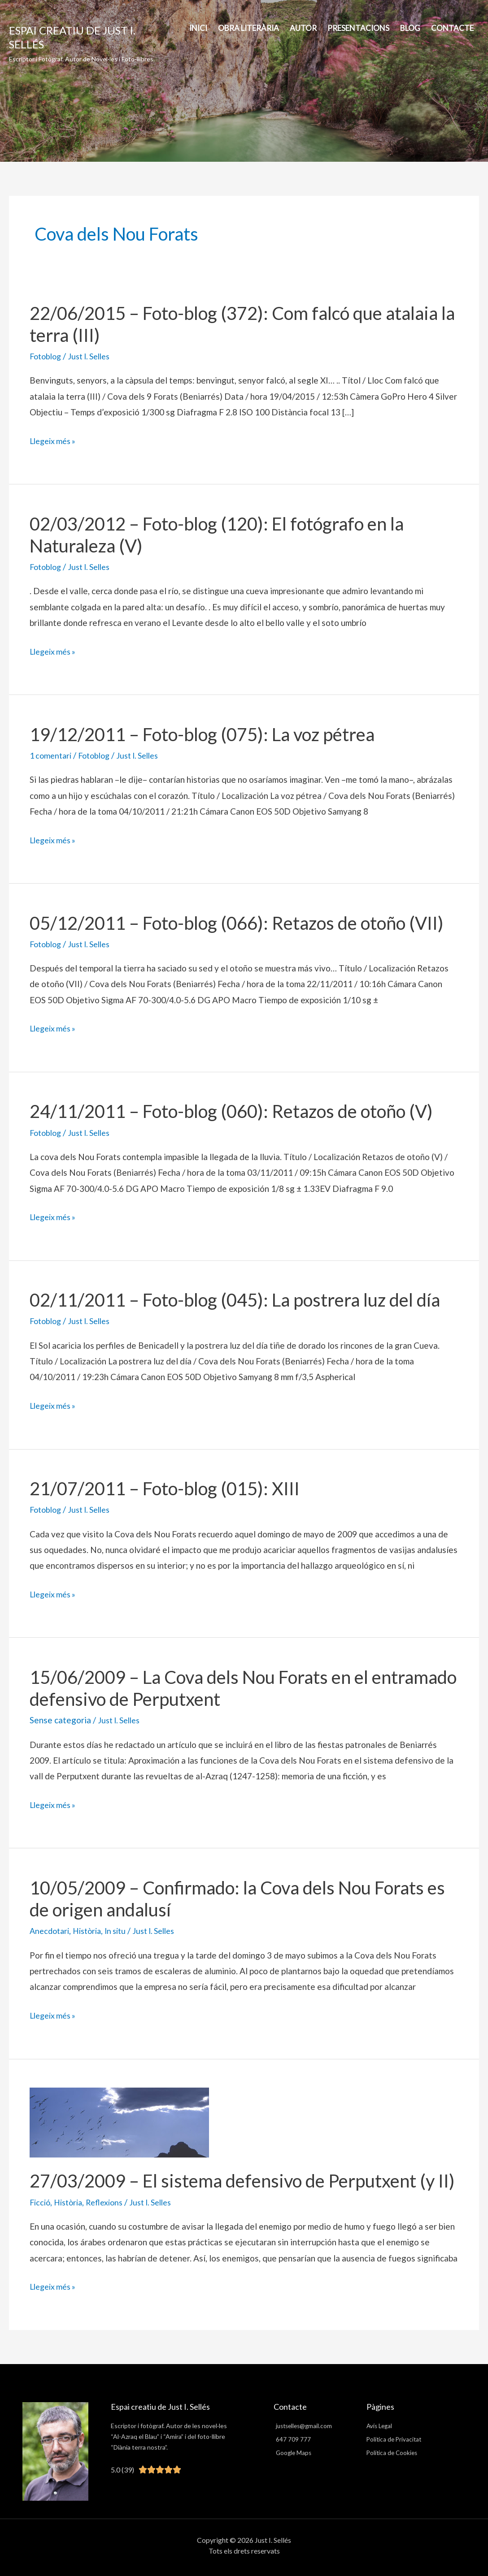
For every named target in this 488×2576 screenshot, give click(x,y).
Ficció (41, 2199)
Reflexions (111, 2199)
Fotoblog (47, 356)
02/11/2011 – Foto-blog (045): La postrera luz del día (235, 1298)
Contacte (452, 28)
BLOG (410, 28)
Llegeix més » (55, 441)
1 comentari (52, 755)
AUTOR (303, 28)
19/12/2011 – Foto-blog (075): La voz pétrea (202, 734)
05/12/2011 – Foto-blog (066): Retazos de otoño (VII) (237, 922)
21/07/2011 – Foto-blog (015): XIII (165, 1487)
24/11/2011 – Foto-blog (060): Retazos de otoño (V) (231, 1110)
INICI (198, 28)
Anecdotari (51, 1929)
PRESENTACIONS (358, 28)
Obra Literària (248, 28)
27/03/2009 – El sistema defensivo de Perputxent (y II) (242, 2178)
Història (91, 1929)
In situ (122, 1929)
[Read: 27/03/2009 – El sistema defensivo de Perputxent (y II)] (119, 2119)
